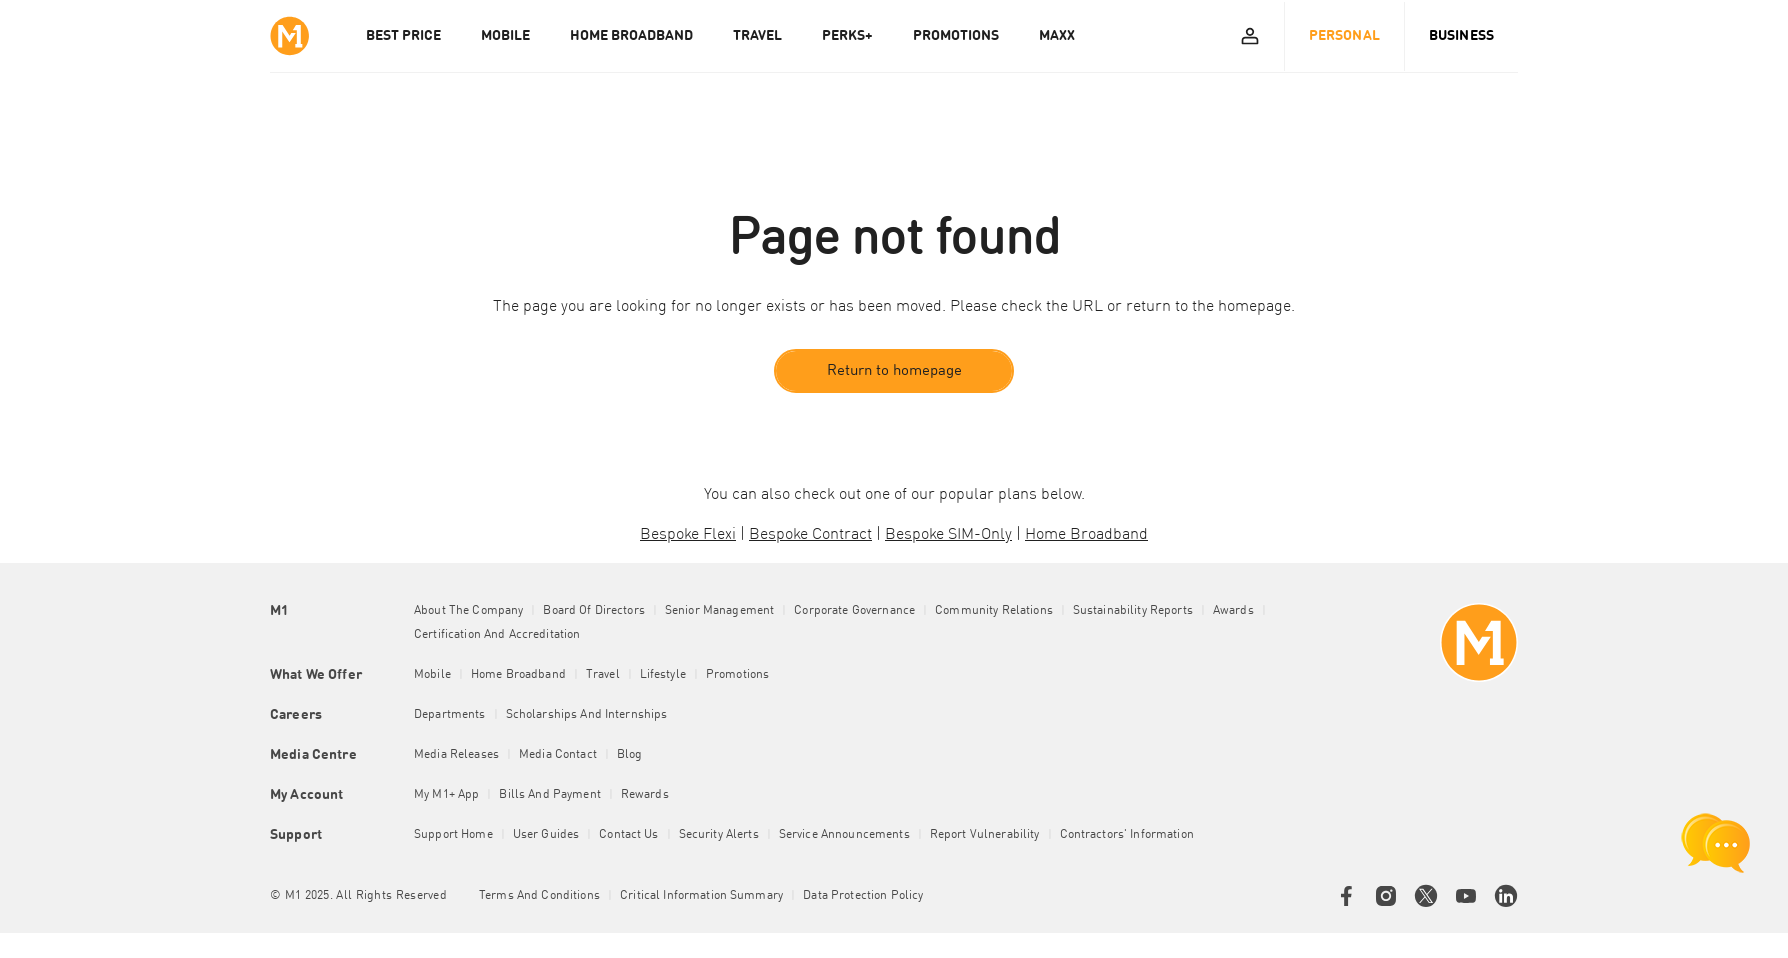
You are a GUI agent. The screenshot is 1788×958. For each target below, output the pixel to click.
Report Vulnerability (985, 836)
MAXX (1057, 36)
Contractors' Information (1127, 836)
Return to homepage (894, 371)
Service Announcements (844, 836)
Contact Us (628, 836)
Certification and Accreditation (497, 636)
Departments (450, 716)
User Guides (546, 836)
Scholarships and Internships (587, 716)
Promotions (737, 676)
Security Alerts (719, 836)
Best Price (403, 36)
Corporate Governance (854, 612)
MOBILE (505, 36)
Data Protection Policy (863, 897)
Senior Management (719, 612)
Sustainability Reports (1133, 612)
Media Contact (558, 756)
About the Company (468, 612)
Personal (1344, 36)
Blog (630, 756)
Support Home (453, 836)
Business (1461, 36)
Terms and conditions (539, 897)
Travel (603, 676)
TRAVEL (757, 36)
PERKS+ (847, 36)
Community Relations (994, 612)
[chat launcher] (1716, 843)
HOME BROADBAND (631, 36)
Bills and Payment (549, 796)
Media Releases (456, 756)
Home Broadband (518, 676)
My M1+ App (446, 796)
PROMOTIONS (956, 36)
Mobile (432, 676)
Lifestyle (663, 676)
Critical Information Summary (701, 897)
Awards (1233, 612)
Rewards (645, 796)
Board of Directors (594, 612)
